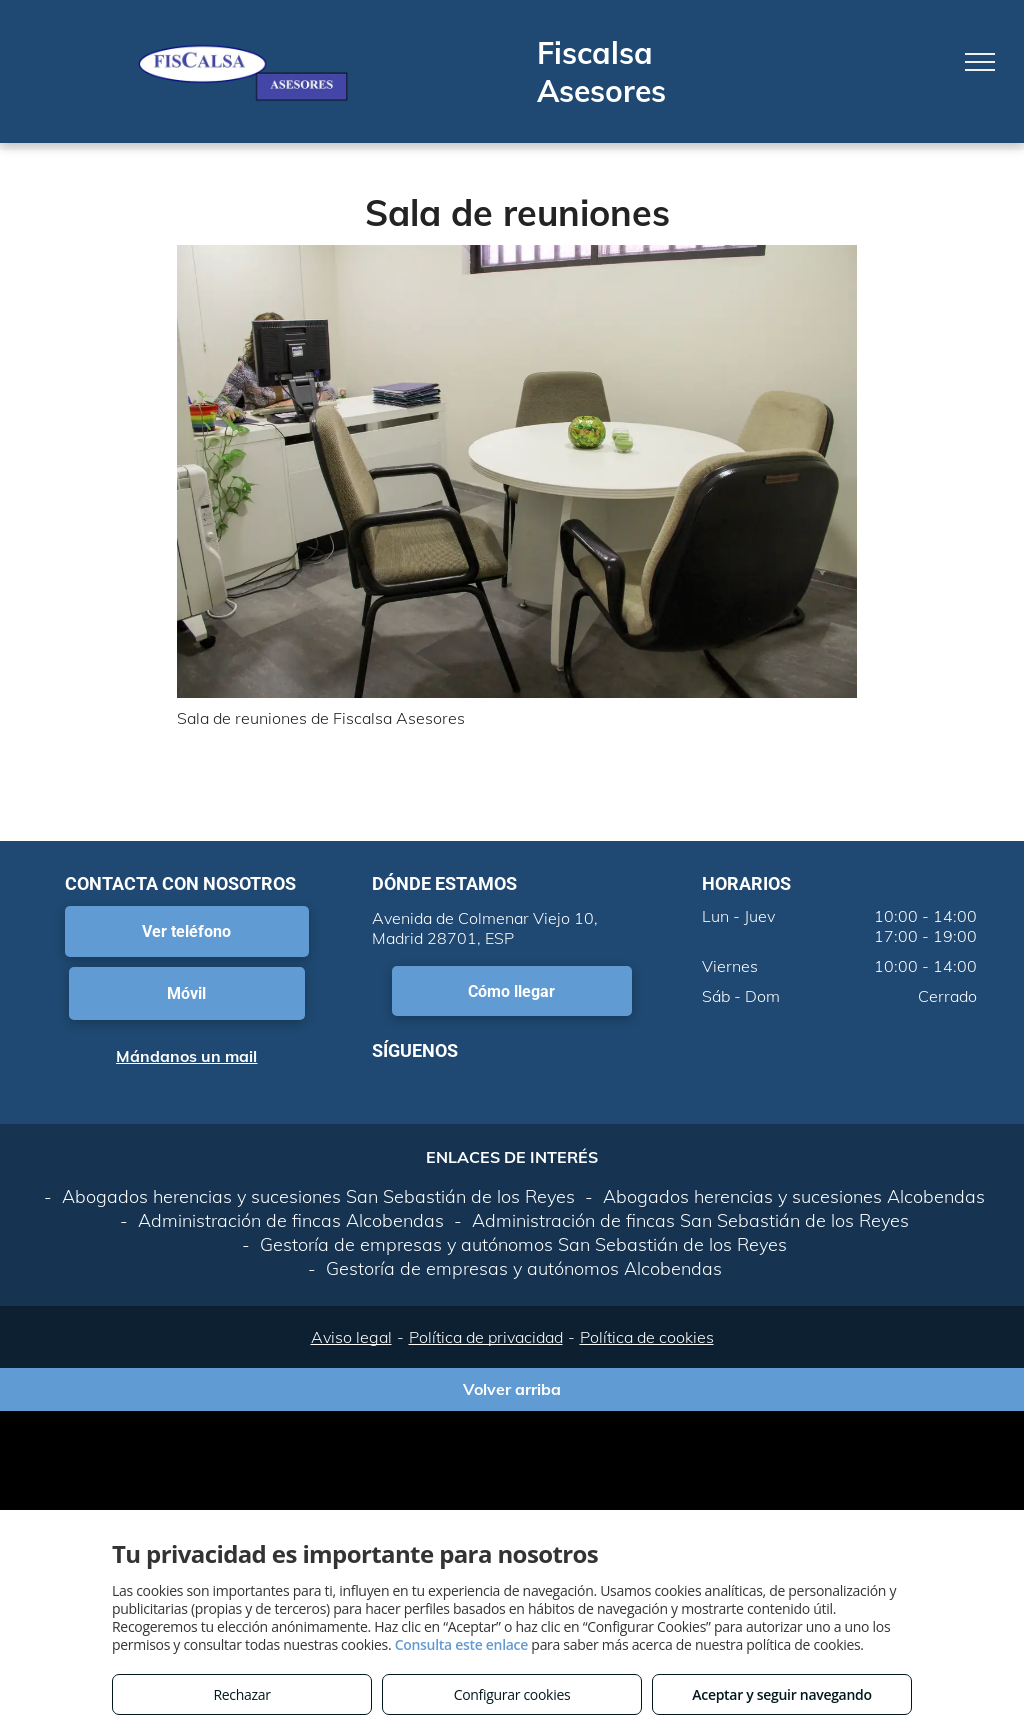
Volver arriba (512, 1389)
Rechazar (241, 1694)
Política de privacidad (486, 1337)
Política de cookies (647, 1337)
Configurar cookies (512, 1694)
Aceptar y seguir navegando (781, 1694)
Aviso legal (351, 1337)
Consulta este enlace (461, 1644)
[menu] (980, 62)
